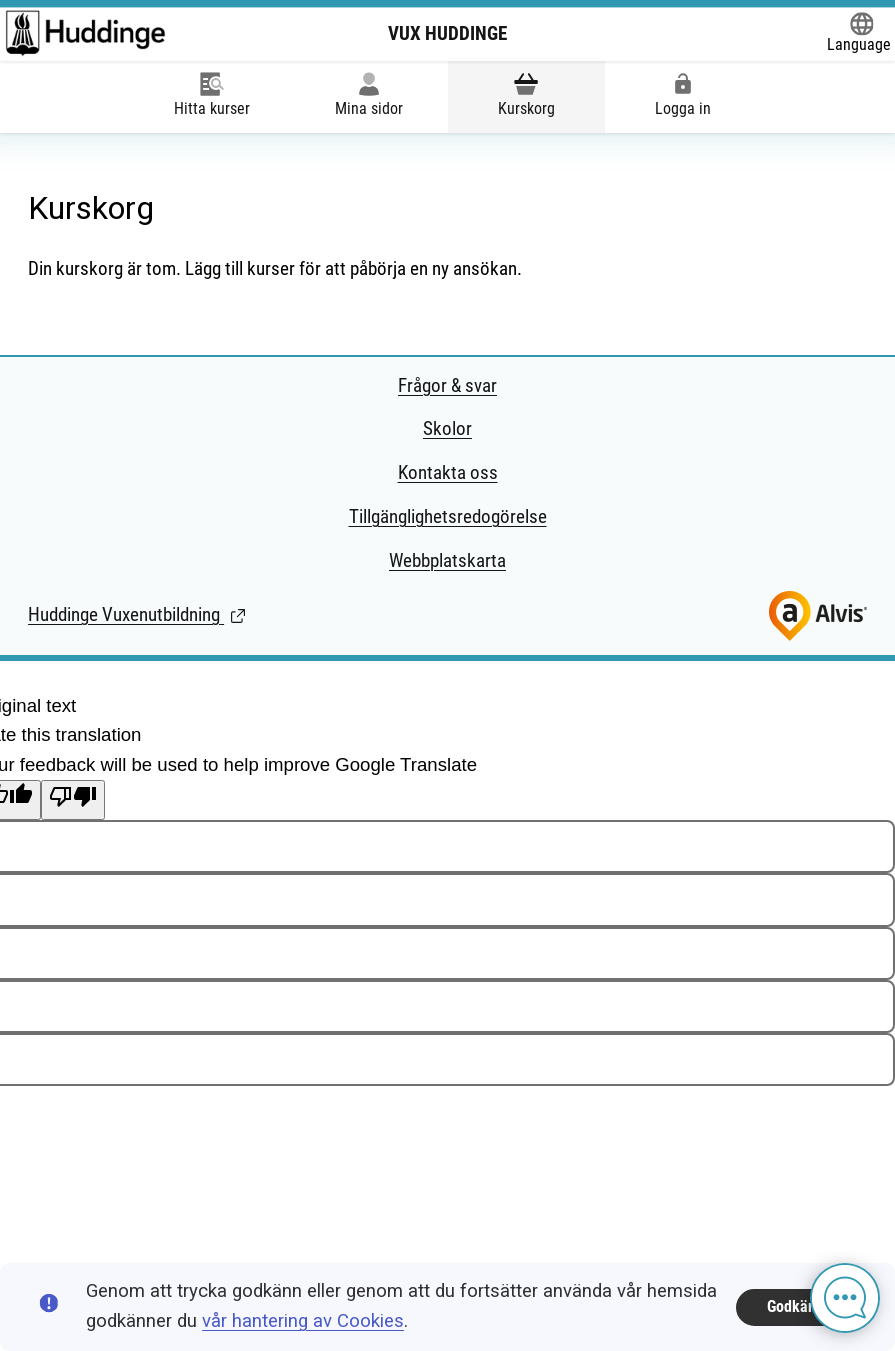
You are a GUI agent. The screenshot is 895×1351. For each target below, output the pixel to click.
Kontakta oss (448, 473)
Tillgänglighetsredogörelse (448, 517)
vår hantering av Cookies (303, 1321)
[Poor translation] (73, 800)
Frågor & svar (447, 386)
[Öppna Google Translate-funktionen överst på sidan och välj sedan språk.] (859, 34)
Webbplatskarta (447, 561)
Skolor (447, 429)
